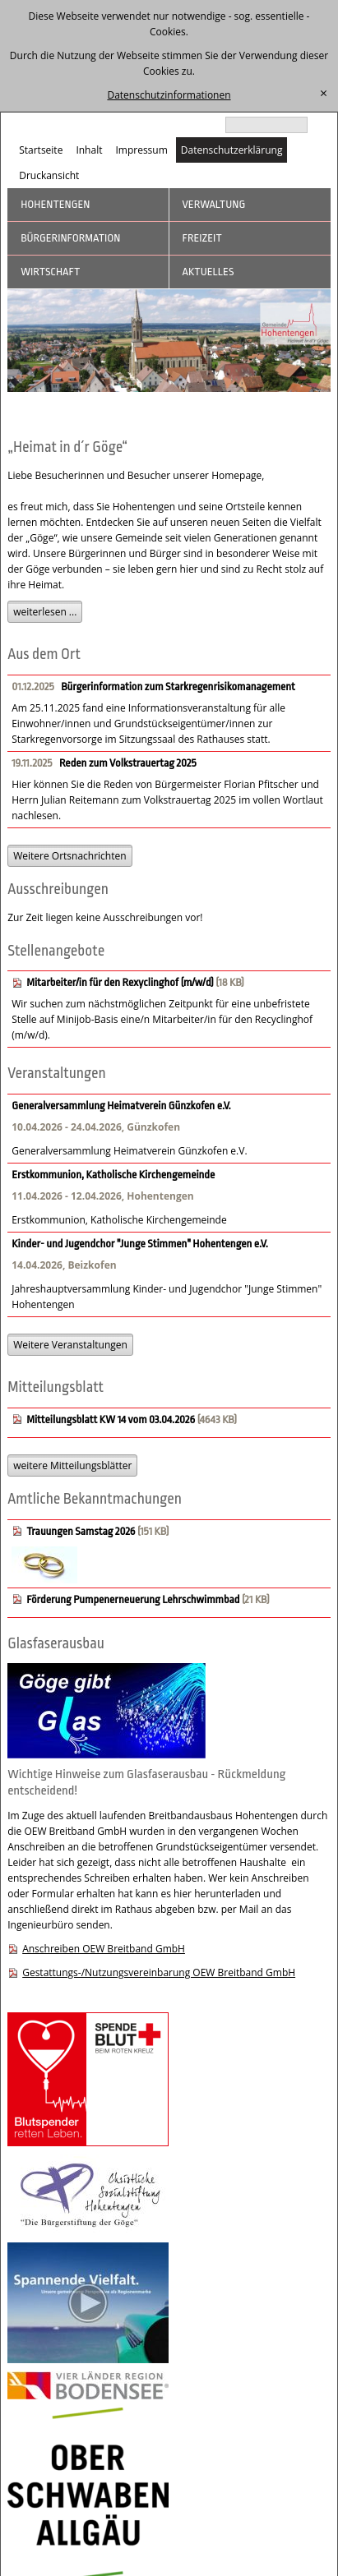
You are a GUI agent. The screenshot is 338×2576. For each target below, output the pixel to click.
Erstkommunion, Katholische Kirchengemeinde (113, 1174)
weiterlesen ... (44, 612)
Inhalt (89, 150)
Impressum (141, 150)
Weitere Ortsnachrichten (69, 856)
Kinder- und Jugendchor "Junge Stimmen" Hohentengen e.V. (140, 1243)
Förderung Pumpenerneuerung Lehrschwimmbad (134, 1599)
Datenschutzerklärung (232, 150)
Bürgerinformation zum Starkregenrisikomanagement (178, 686)
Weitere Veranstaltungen (70, 1345)
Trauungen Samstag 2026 (80, 1531)
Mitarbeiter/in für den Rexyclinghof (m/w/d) (120, 982)
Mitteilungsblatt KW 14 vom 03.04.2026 (110, 1419)
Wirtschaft (50, 271)
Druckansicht (49, 175)
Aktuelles (208, 271)
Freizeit (202, 238)
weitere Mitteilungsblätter (72, 1465)
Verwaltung (214, 204)
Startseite (41, 150)
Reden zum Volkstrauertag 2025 (128, 763)
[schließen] (323, 93)
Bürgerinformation (70, 238)
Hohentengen (55, 204)
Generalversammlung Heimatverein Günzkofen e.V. (121, 1105)
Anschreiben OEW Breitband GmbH (103, 1949)
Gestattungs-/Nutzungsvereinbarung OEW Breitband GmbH (158, 1972)
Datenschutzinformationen (168, 95)
